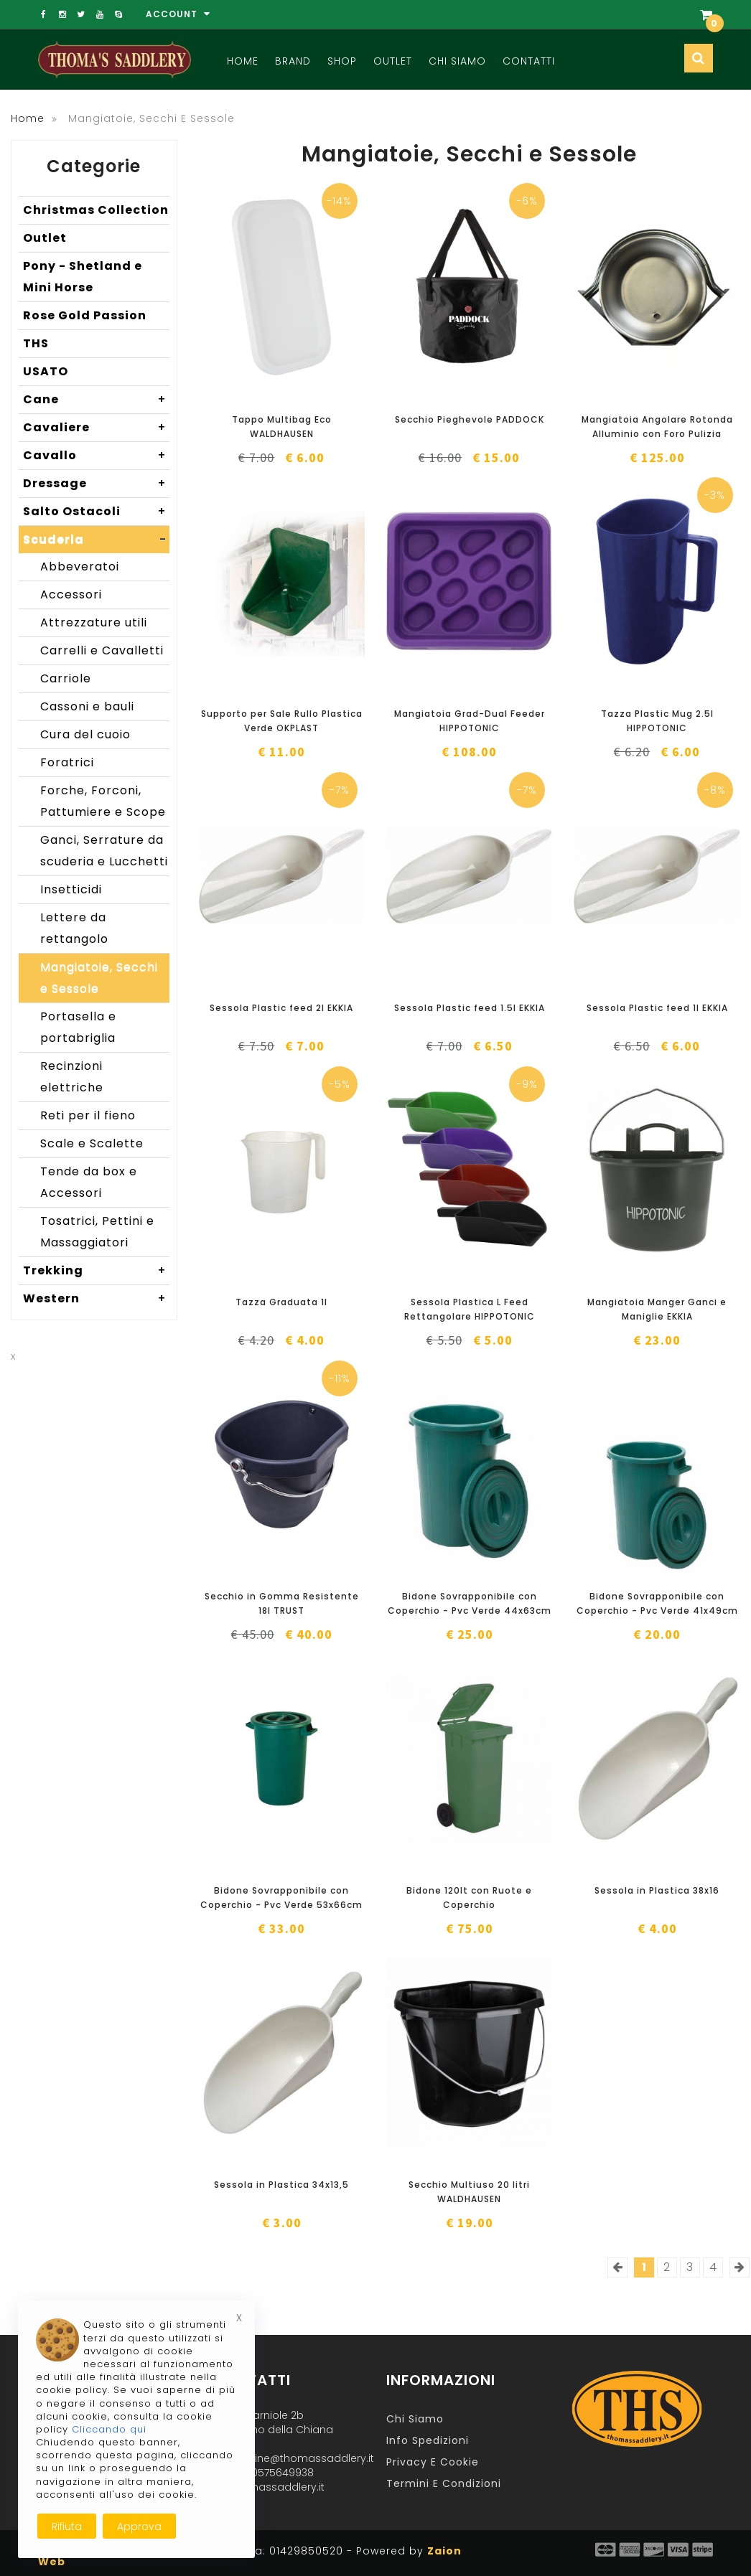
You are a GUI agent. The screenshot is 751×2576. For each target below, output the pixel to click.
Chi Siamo (457, 61)
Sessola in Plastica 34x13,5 (281, 2184)
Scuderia (96, 539)
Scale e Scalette (92, 1143)
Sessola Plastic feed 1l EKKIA (657, 1008)
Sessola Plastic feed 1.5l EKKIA (469, 1008)
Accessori (71, 594)
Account (178, 14)
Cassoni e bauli (87, 706)
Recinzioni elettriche (71, 1077)
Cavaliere (96, 427)
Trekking (96, 1270)
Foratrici (67, 762)
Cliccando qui (109, 2429)
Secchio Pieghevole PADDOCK (469, 419)
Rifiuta (67, 2526)
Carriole (65, 678)
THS (36, 343)
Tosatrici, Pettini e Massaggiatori (97, 1232)
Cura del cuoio (85, 734)
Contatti (529, 61)
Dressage (96, 483)
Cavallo (96, 455)
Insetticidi (71, 889)
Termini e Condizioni (443, 2483)
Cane (96, 399)
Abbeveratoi (79, 566)
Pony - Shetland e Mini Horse (82, 277)
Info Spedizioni (427, 2440)
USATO (45, 371)
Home (242, 61)
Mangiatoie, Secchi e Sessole (99, 978)
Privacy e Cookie (432, 2462)
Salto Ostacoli (96, 511)
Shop (342, 61)
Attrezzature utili (93, 622)
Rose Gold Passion (84, 315)
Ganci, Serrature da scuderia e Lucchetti (104, 851)
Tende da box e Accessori (88, 1182)
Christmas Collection (96, 210)
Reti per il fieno (88, 1115)
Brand (293, 61)
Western (96, 1298)
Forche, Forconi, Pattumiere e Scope (103, 801)
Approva (139, 2526)
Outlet (392, 61)
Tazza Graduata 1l (281, 1302)
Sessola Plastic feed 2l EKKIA (281, 1008)
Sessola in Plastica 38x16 (656, 1890)
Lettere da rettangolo (74, 928)
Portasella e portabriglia (78, 1027)
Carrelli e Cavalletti (102, 650)
